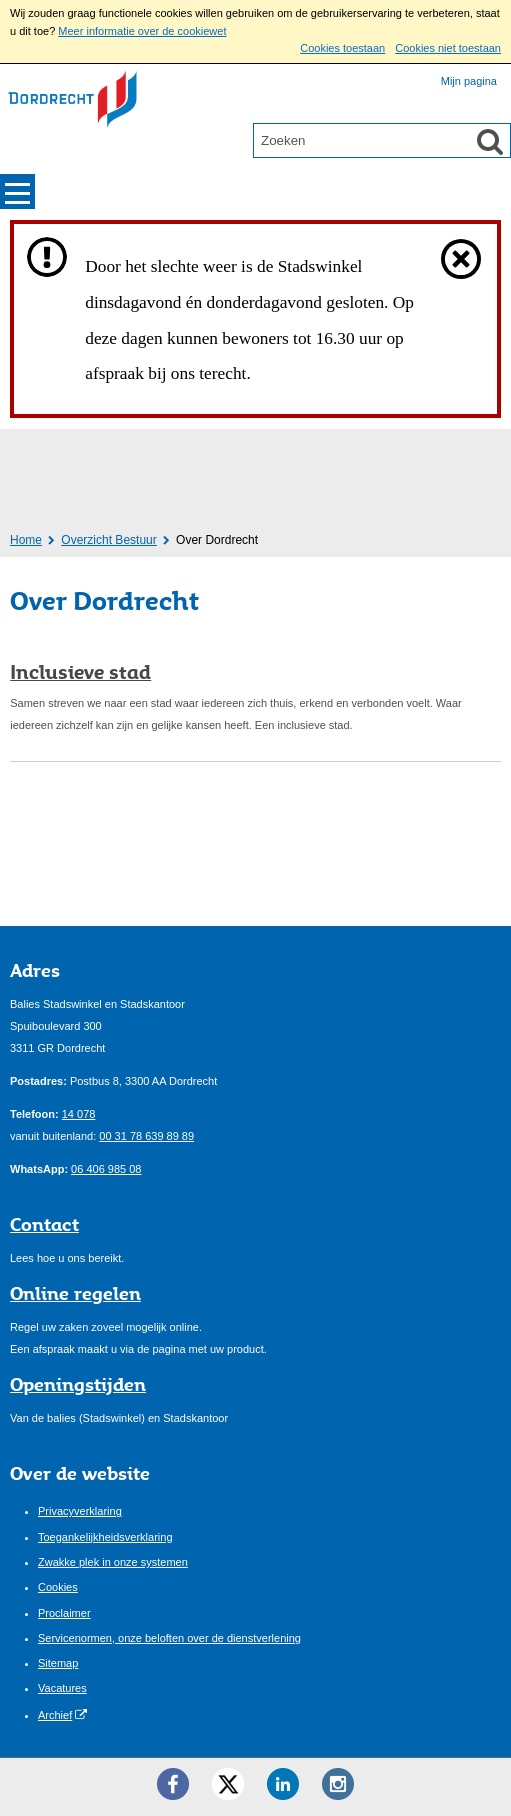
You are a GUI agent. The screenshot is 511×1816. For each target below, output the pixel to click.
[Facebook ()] (173, 1784)
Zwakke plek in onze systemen (113, 1562)
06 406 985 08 (106, 1169)
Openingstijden (78, 1384)
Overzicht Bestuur (108, 540)
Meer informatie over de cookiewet (142, 31)
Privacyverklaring (80, 1511)
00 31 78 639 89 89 (146, 1136)
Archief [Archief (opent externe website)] (55, 1715)
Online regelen (75, 1293)
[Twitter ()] (228, 1784)
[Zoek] (490, 141)
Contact (44, 1224)
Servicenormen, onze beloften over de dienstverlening (169, 1638)
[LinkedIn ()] (283, 1784)
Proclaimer (64, 1613)
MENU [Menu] (17, 191)
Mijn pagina (469, 81)
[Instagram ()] (338, 1784)
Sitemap (58, 1663)
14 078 (79, 1114)
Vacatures (62, 1688)
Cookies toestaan (342, 48)
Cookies (58, 1587)
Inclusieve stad (80, 672)
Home (26, 540)
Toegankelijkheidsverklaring (105, 1537)
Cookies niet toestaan (448, 48)
